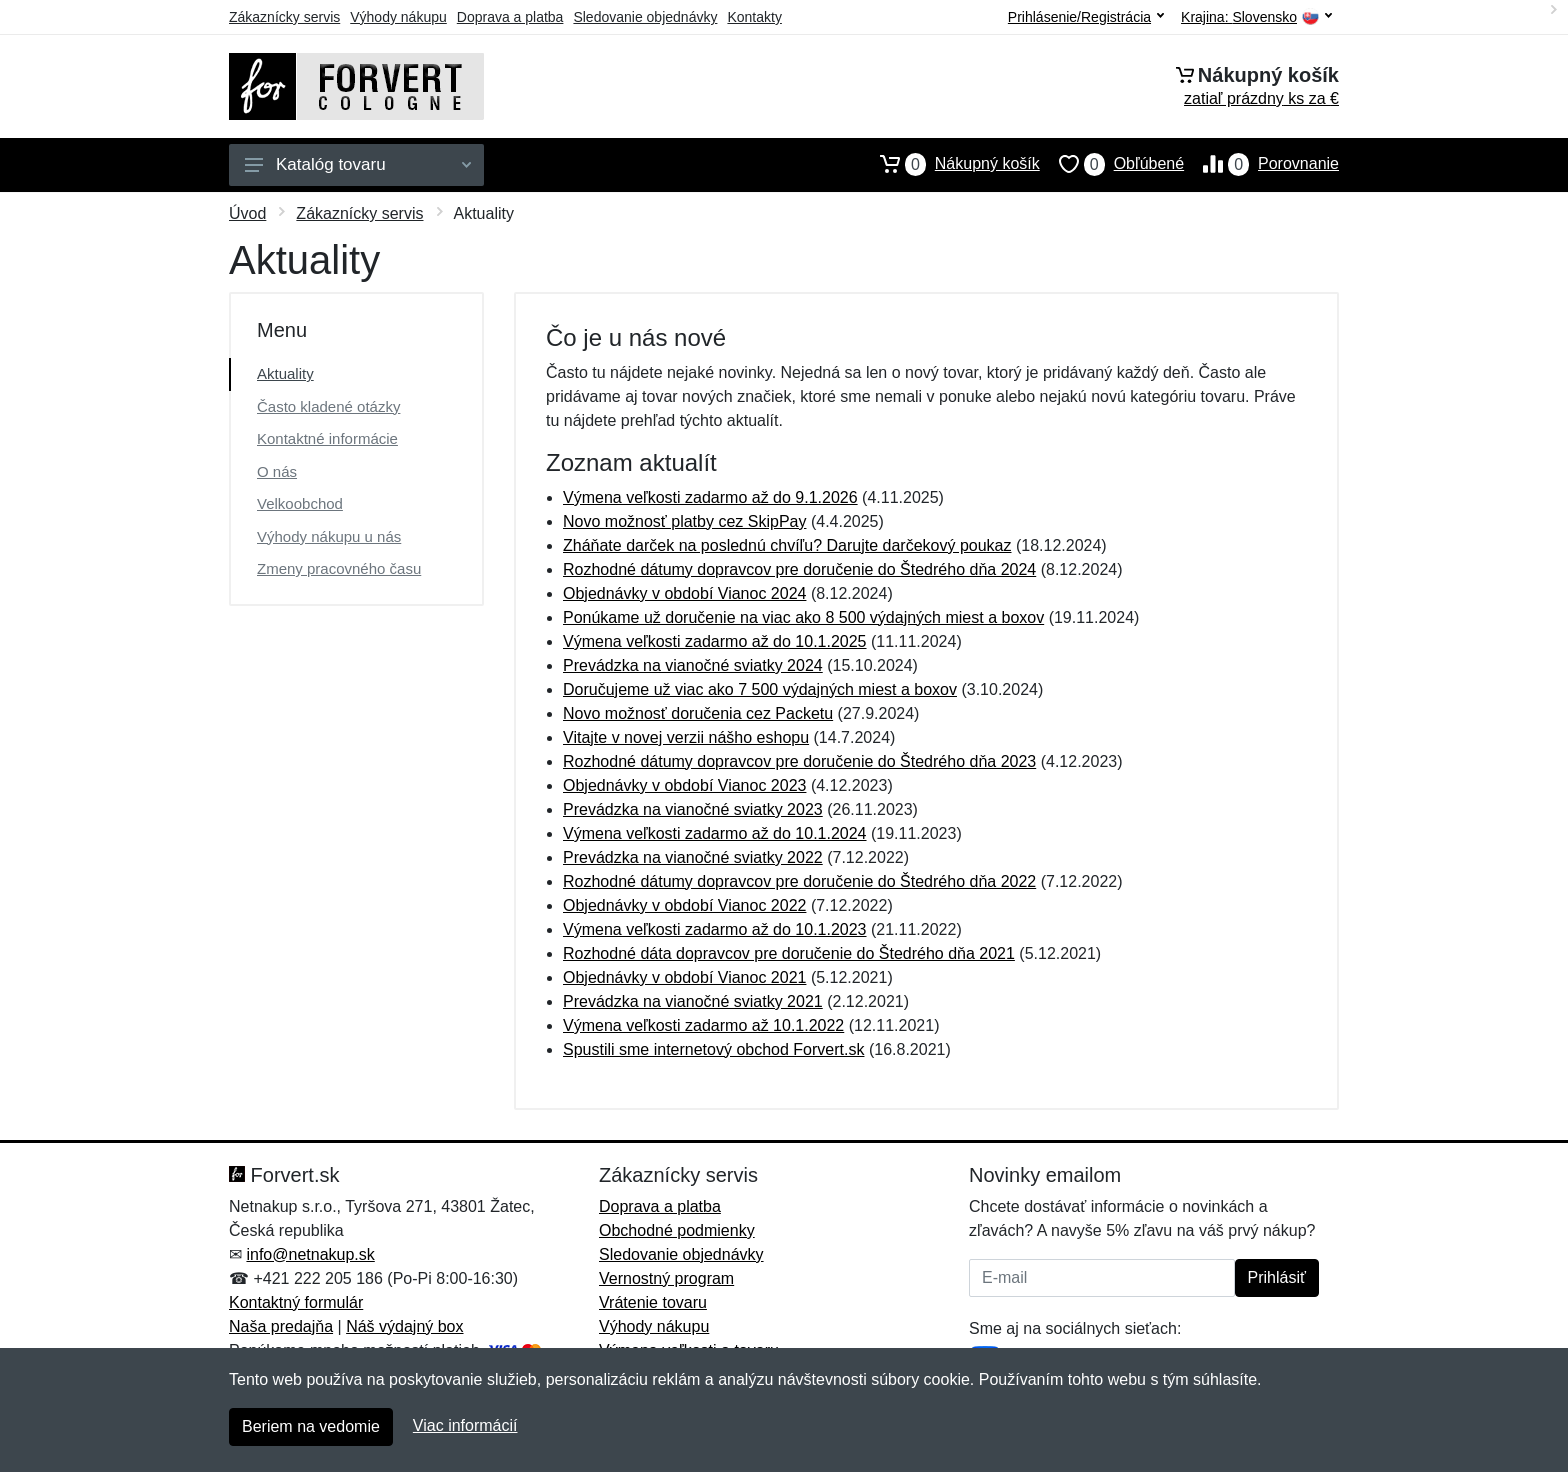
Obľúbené (1112, 164)
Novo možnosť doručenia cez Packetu (698, 713)
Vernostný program (666, 1278)
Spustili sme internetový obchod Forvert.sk (713, 1049)
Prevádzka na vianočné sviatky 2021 (693, 1001)
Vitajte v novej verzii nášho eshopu (686, 737)
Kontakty (754, 17)
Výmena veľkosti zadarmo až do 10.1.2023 (715, 929)
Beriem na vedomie (311, 1426)
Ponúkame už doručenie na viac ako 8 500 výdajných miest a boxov (803, 617)
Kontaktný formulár (296, 1302)
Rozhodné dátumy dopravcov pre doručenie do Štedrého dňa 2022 (799, 881)
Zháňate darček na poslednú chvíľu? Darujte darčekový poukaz (787, 545)
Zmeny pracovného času (339, 568)
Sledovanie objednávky (645, 17)
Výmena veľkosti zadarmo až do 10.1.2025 (715, 641)
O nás (277, 471)
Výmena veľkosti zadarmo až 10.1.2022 (703, 1025)
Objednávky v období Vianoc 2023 (684, 785)
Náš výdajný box (404, 1326)
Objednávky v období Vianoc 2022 (684, 905)
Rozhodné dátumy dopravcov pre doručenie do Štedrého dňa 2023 (799, 761)
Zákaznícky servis (284, 17)
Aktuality (285, 373)
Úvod (247, 213)
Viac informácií (465, 1425)
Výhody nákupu (398, 17)
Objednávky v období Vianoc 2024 (684, 593)
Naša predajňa (281, 1326)
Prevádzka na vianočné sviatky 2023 (693, 809)
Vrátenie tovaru (653, 1302)
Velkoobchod (300, 503)
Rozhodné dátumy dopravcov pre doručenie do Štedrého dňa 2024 (799, 569)
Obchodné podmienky (677, 1230)
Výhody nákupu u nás (329, 536)
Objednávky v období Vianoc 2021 (684, 977)
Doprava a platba (510, 17)
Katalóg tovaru (358, 164)
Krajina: (1256, 17)
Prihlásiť (1277, 1277)
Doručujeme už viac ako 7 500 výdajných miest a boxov (760, 689)
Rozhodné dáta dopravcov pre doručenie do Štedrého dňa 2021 (789, 953)
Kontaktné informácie (327, 438)
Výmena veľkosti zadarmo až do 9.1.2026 (710, 497)
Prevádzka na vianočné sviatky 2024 (693, 665)
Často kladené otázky (328, 406)
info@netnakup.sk (310, 1254)
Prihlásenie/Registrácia (1086, 17)
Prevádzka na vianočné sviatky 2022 (693, 857)
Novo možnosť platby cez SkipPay (684, 521)
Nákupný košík (950, 164)
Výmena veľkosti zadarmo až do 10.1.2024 (715, 833)
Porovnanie (1261, 164)
